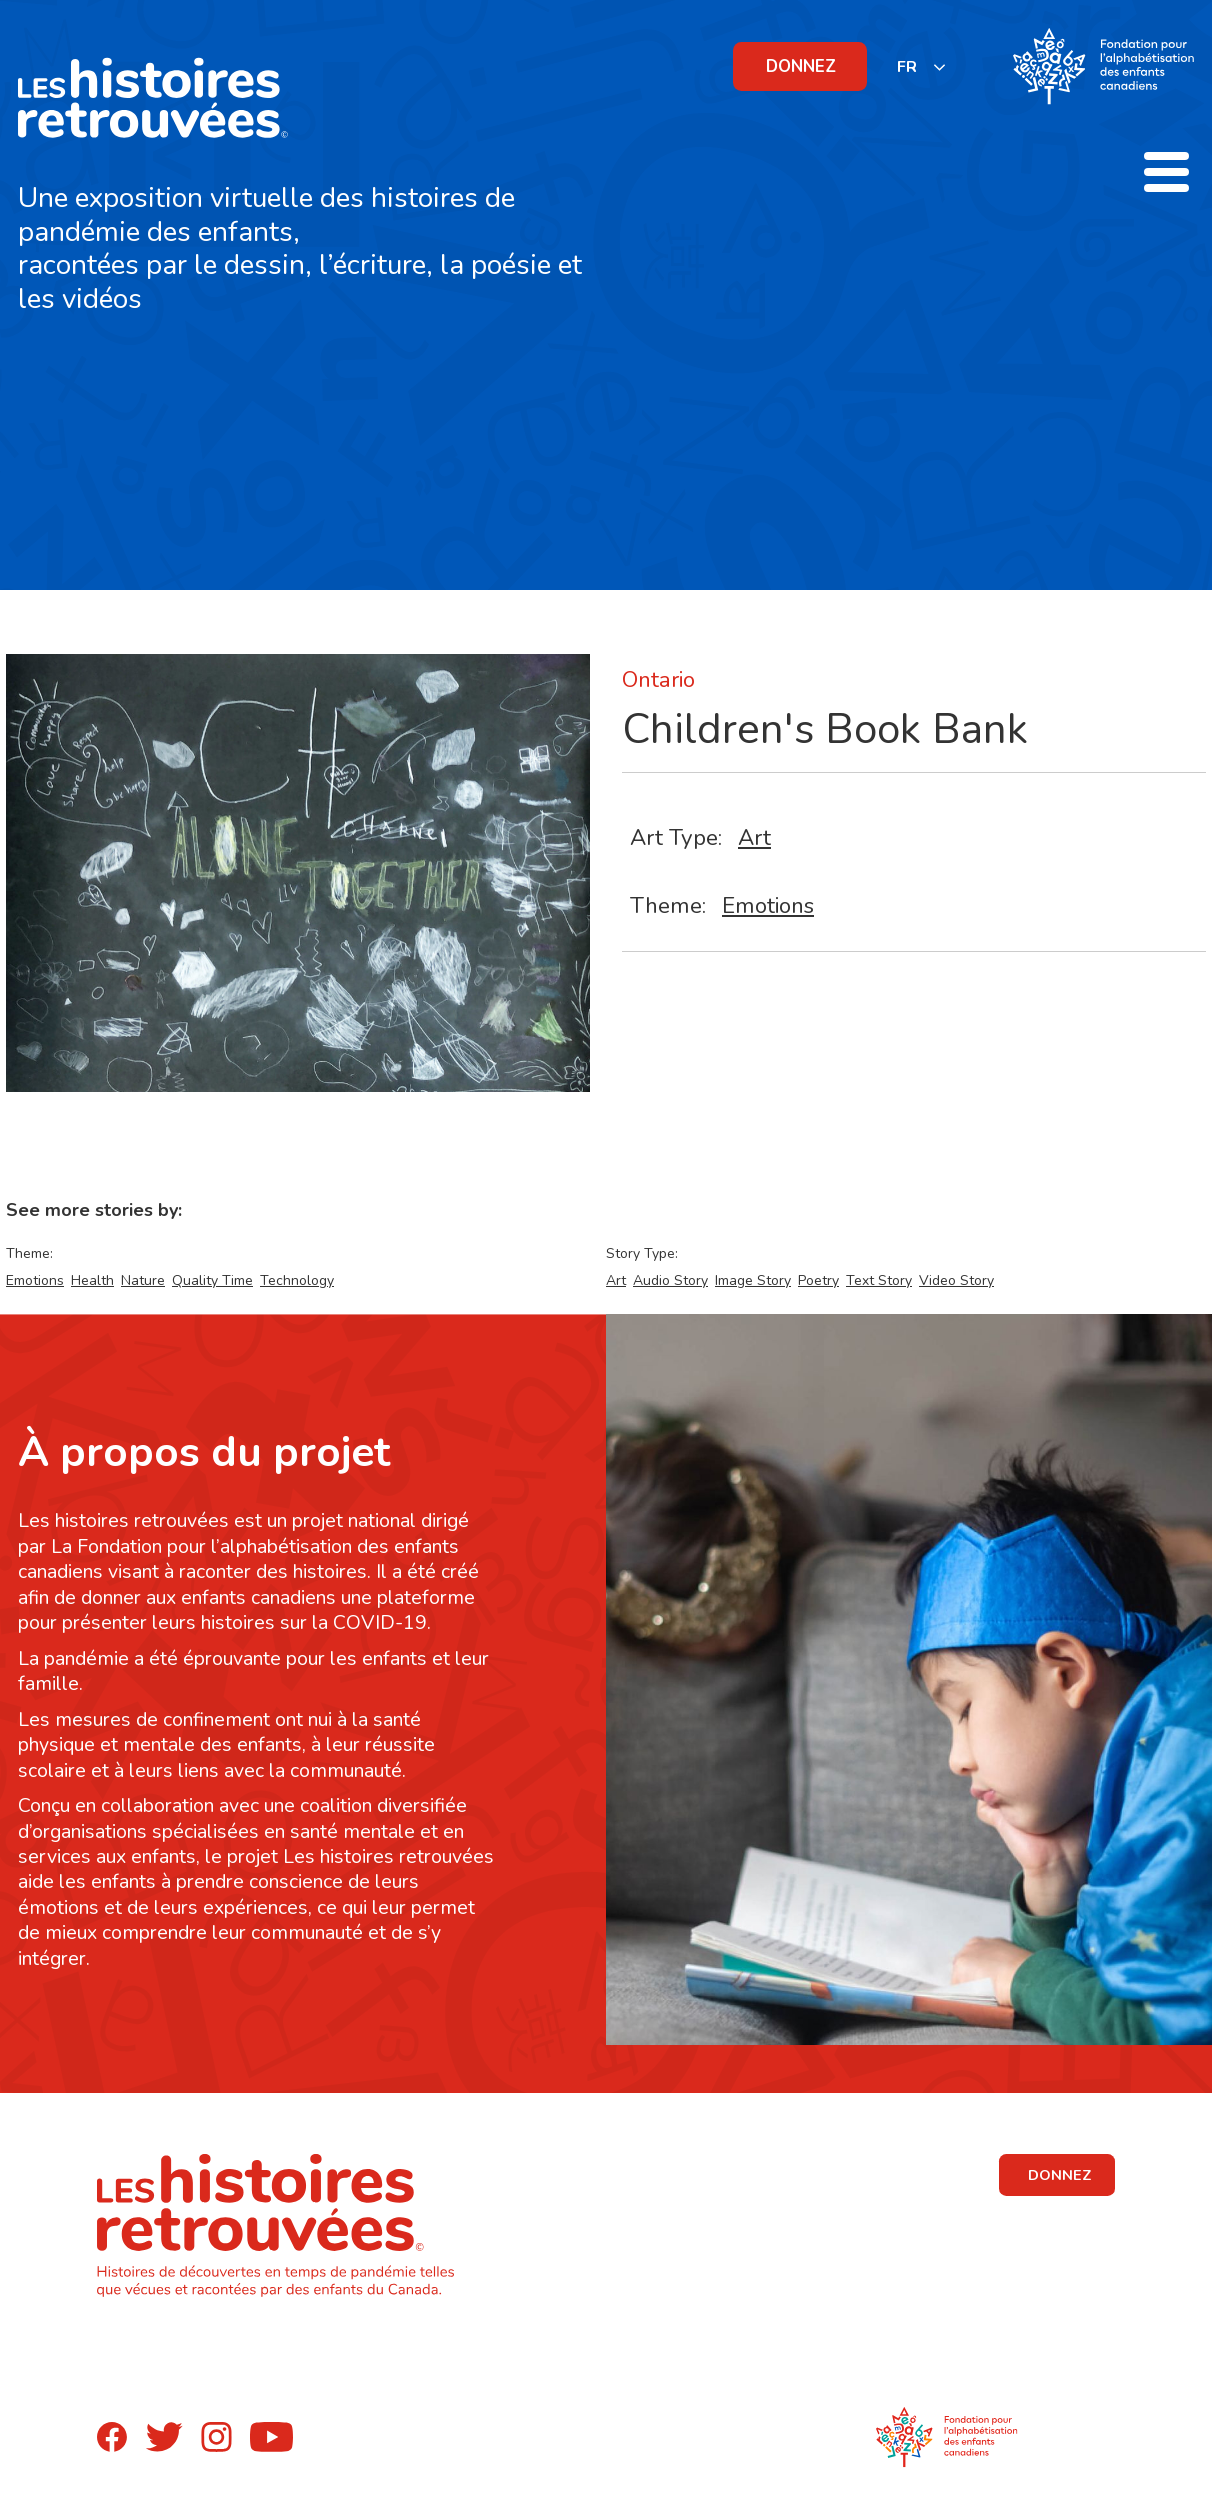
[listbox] (922, 66)
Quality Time (212, 1280)
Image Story (753, 1280)
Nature (143, 1280)
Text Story (879, 1280)
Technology (297, 1280)
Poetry (818, 1280)
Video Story (956, 1280)
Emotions (768, 905)
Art (754, 837)
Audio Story (670, 1280)
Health (92, 1280)
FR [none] (907, 67)
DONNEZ (801, 66)
